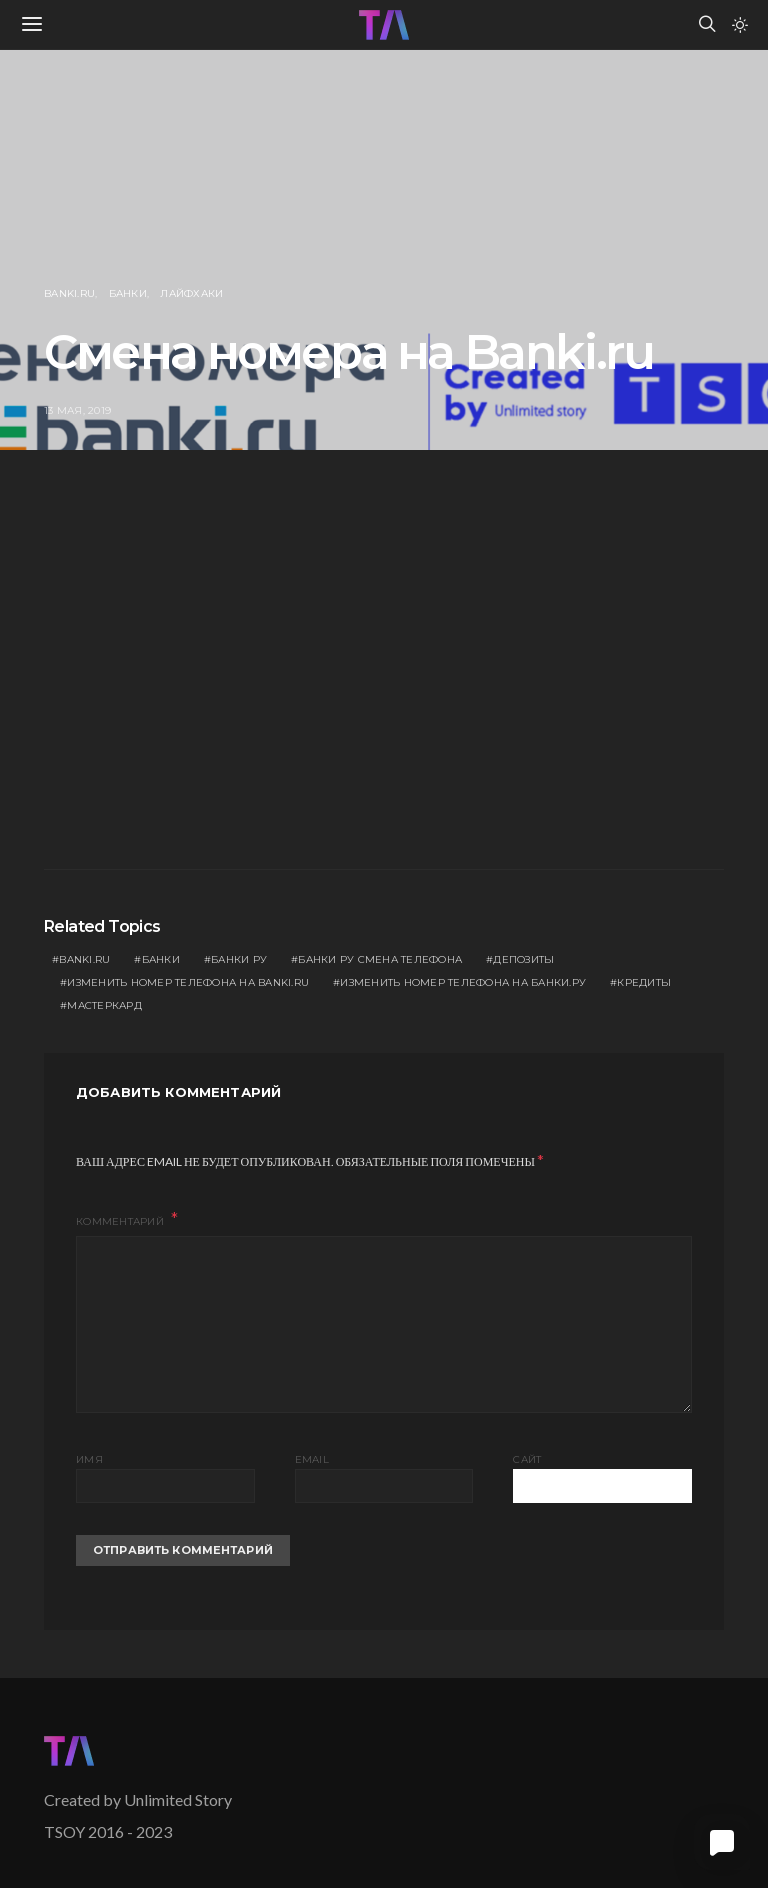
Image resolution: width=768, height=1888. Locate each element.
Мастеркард (104, 1005)
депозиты (523, 959)
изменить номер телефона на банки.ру (463, 982)
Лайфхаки (191, 293)
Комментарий (121, 1221)
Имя (89, 1459)
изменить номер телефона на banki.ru (188, 982)
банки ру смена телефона (380, 959)
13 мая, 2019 (77, 410)
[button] (740, 25)
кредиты (644, 982)
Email (312, 1459)
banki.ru (84, 959)
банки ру (239, 959)
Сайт (527, 1459)
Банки (128, 293)
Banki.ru (69, 293)
